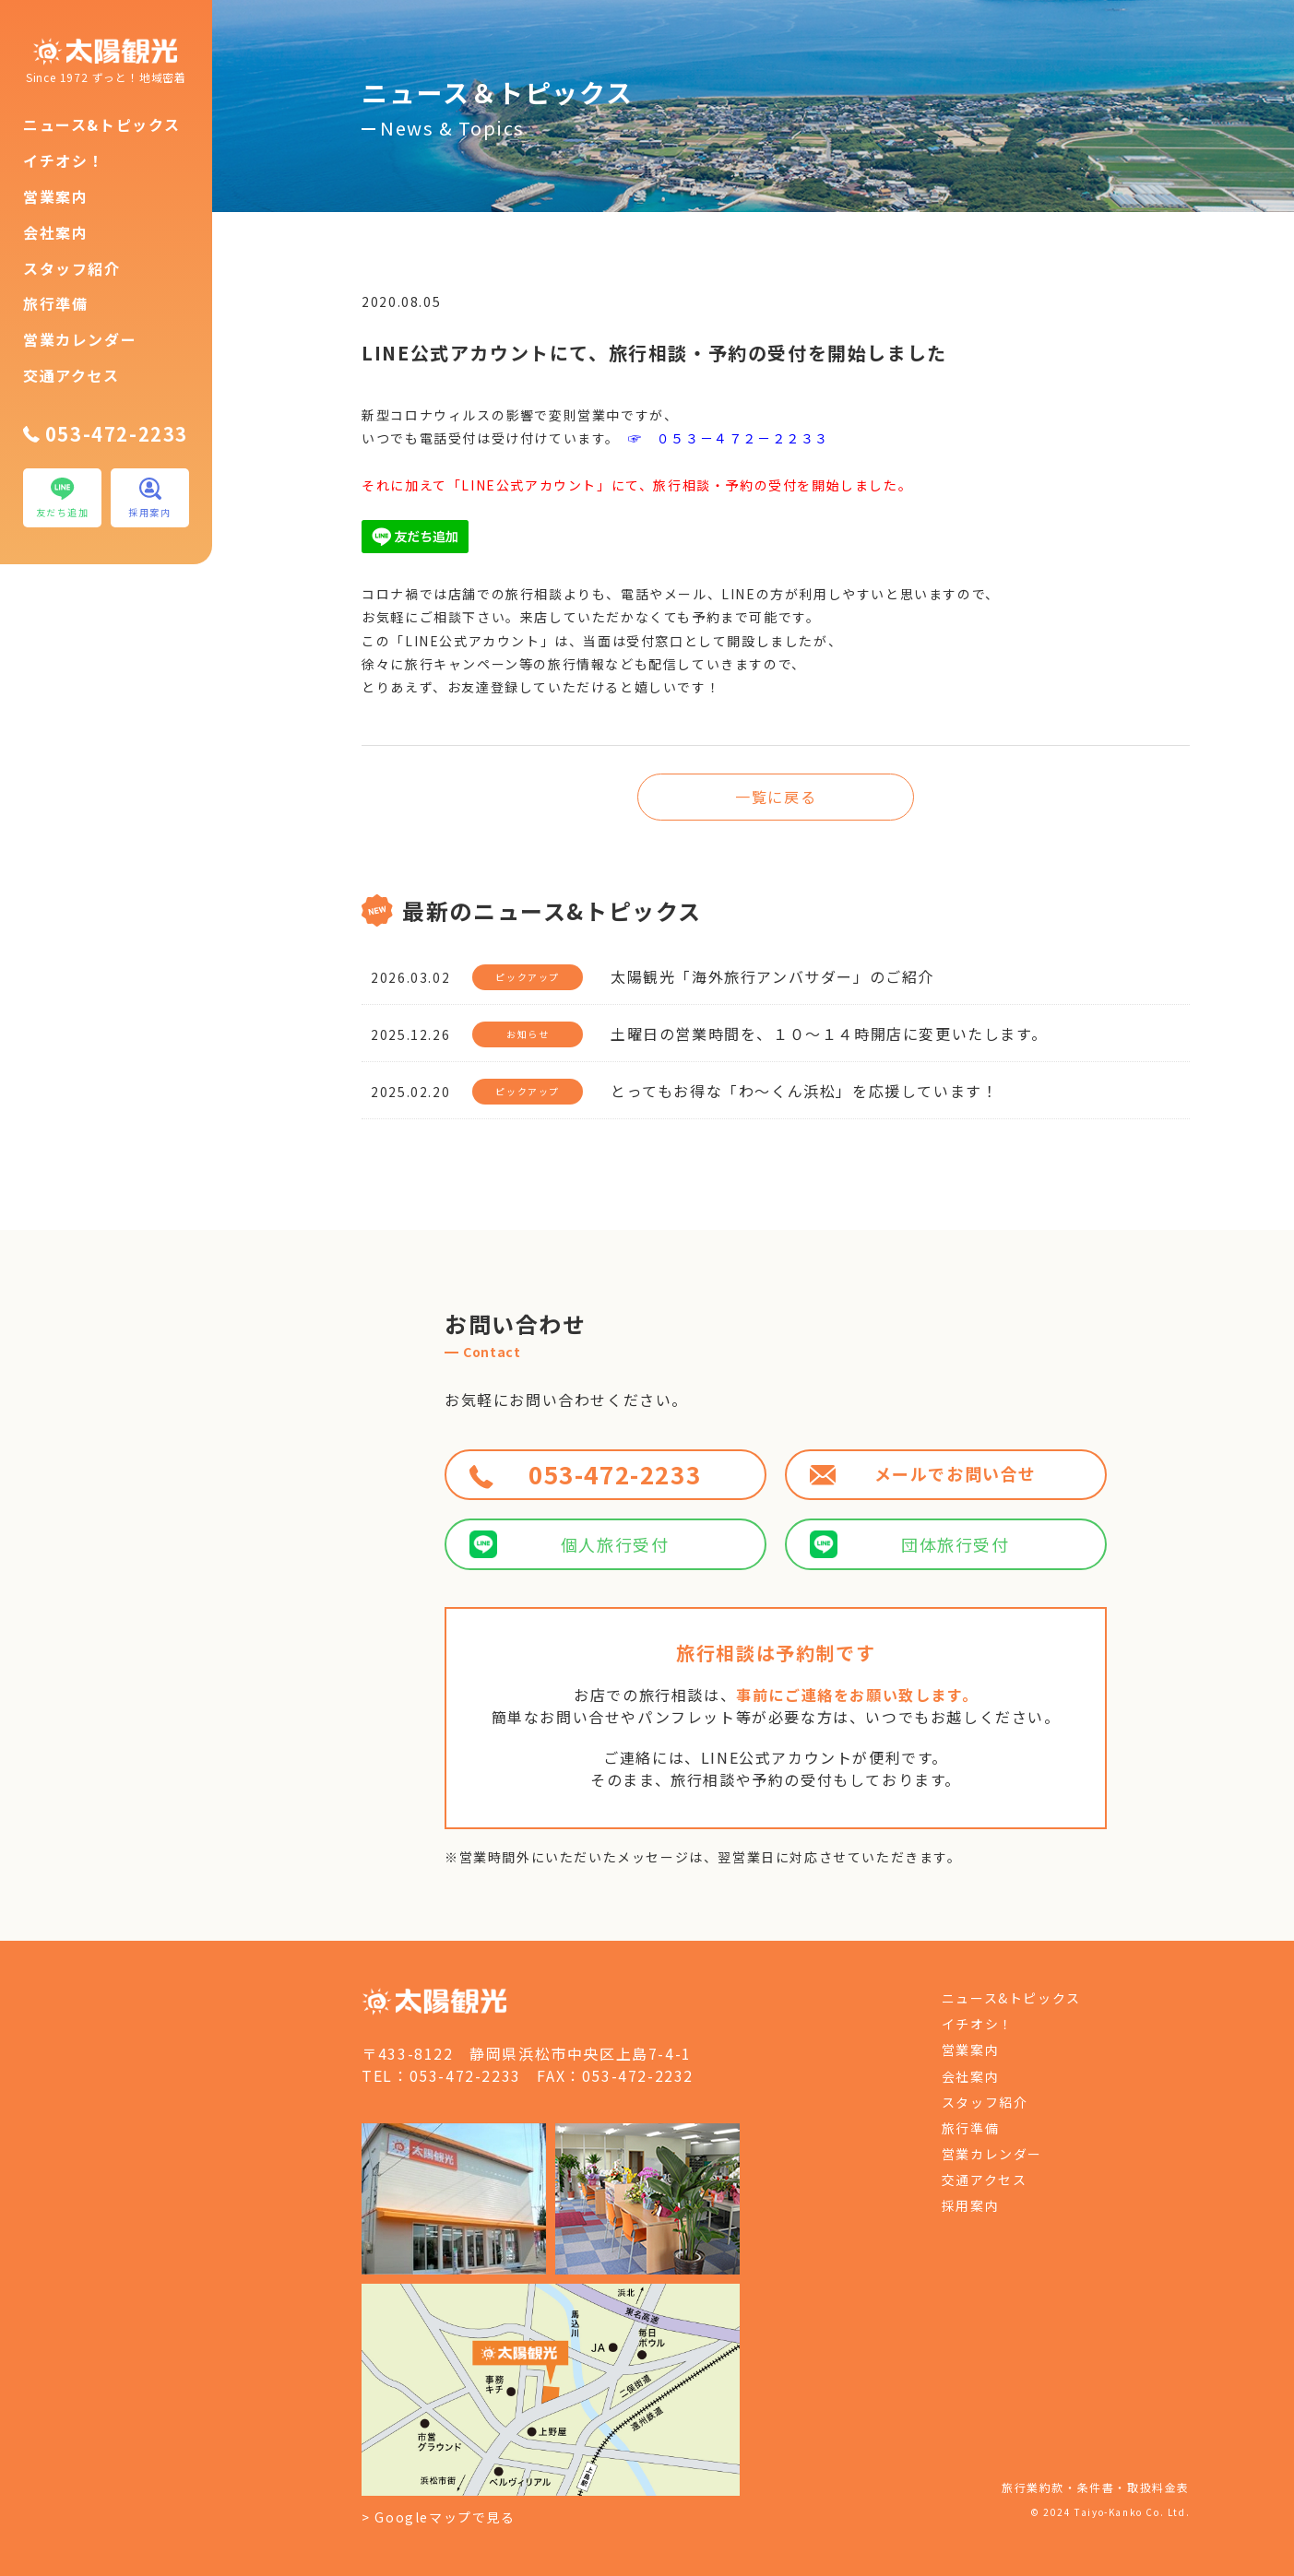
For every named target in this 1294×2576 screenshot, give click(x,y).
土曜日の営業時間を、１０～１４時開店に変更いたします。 (829, 1033)
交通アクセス (71, 375)
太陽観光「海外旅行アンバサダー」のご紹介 (772, 976)
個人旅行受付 (569, 1544)
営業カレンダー (80, 339)
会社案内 (55, 232)
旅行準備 (55, 303)
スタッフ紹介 (72, 268)
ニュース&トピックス (102, 124)
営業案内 (55, 196)
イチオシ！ (63, 160)
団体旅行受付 (909, 1544)
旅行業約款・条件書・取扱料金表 (1096, 2487)
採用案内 (970, 2205)
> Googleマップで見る (438, 2517)
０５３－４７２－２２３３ (743, 438)
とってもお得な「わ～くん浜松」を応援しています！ (804, 1091)
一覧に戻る (775, 797)
